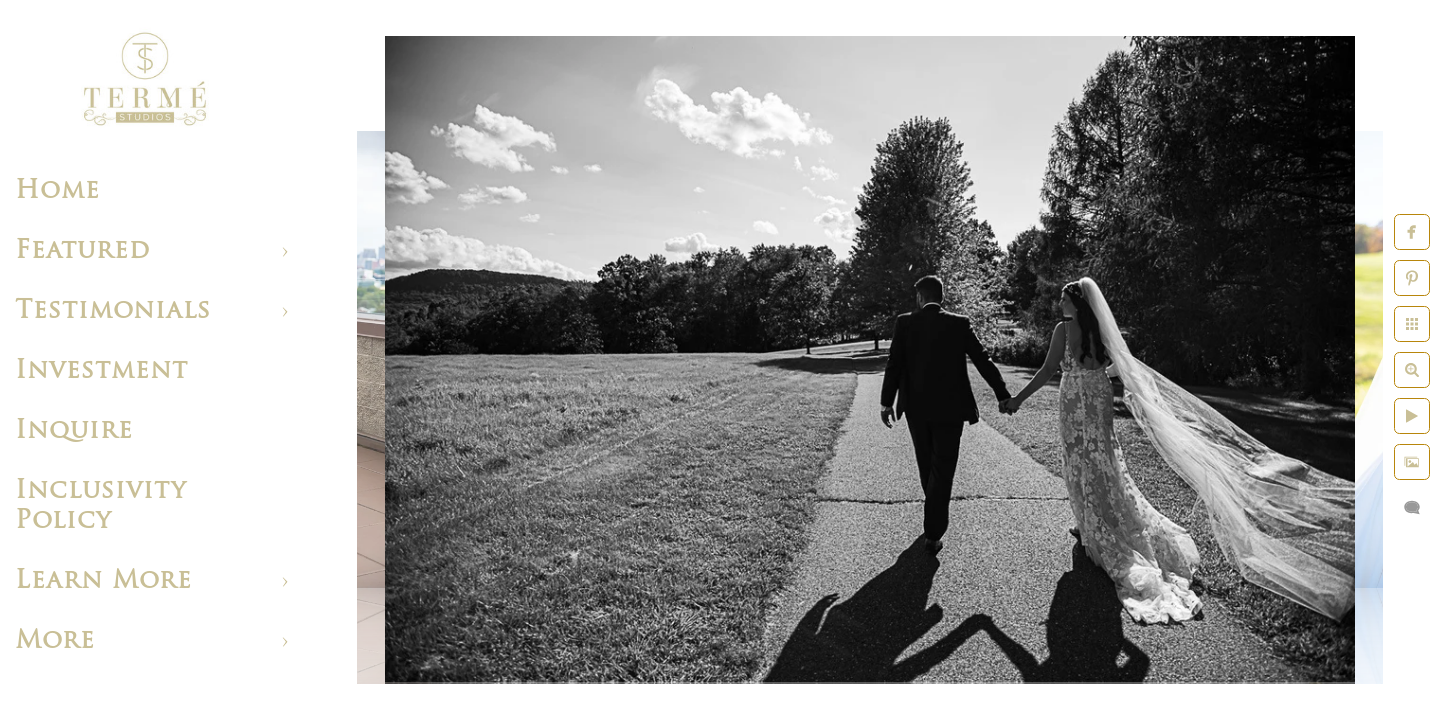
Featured (82, 251)
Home (57, 191)
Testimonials (113, 311)
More (55, 641)
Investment (101, 371)
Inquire (74, 431)
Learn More (103, 581)
